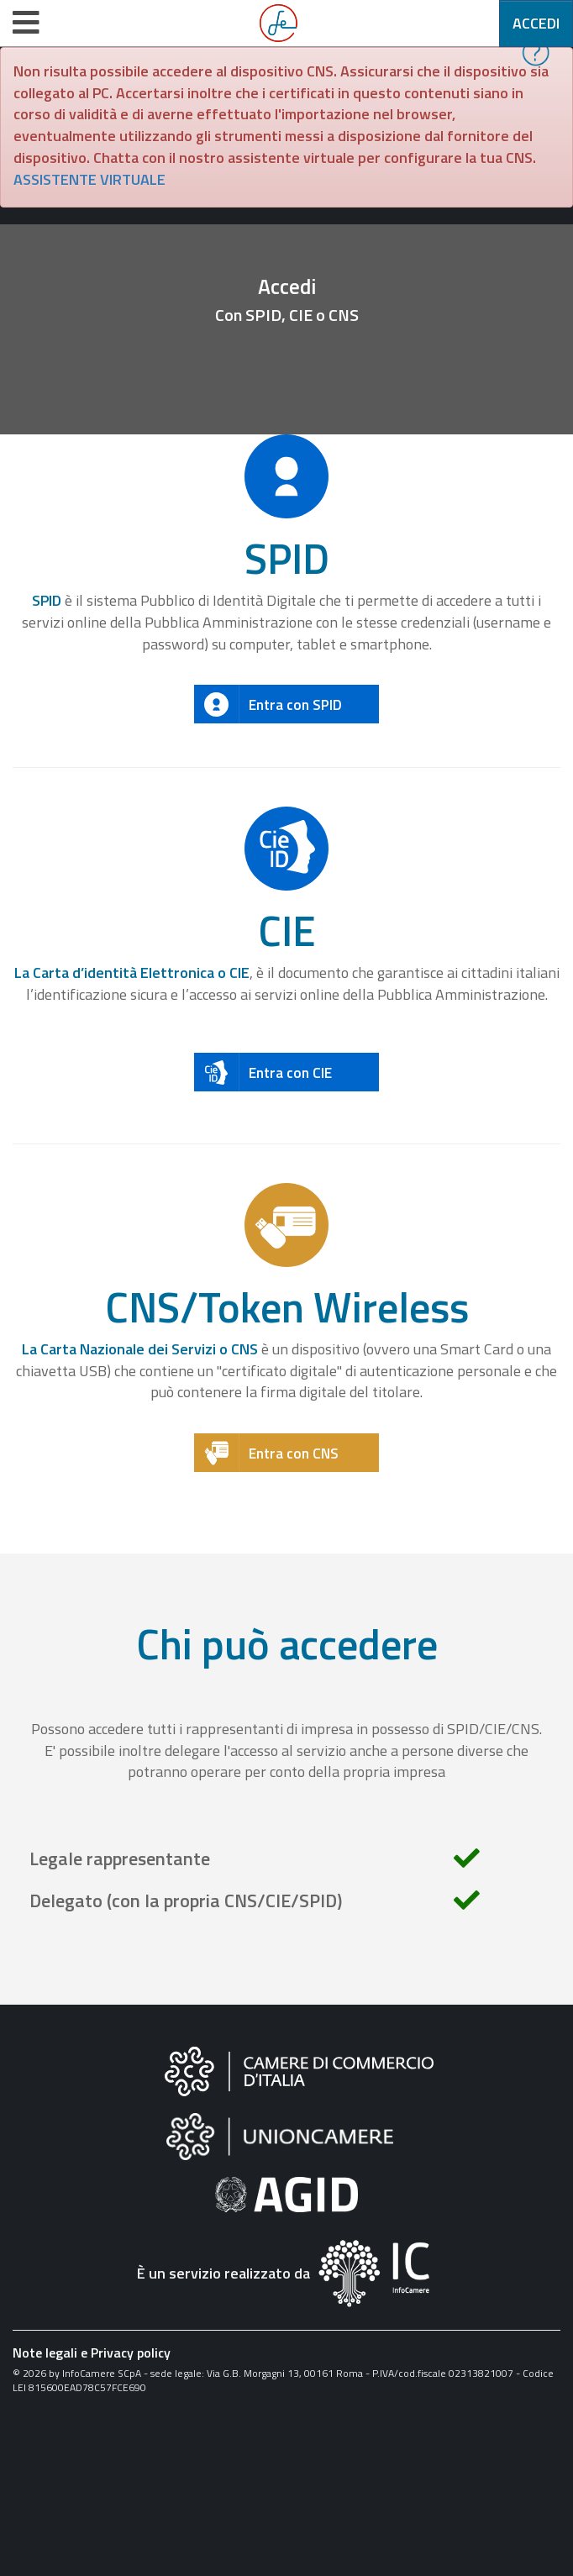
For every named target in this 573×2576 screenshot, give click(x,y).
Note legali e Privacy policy (92, 2352)
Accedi (536, 23)
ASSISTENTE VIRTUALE (89, 179)
